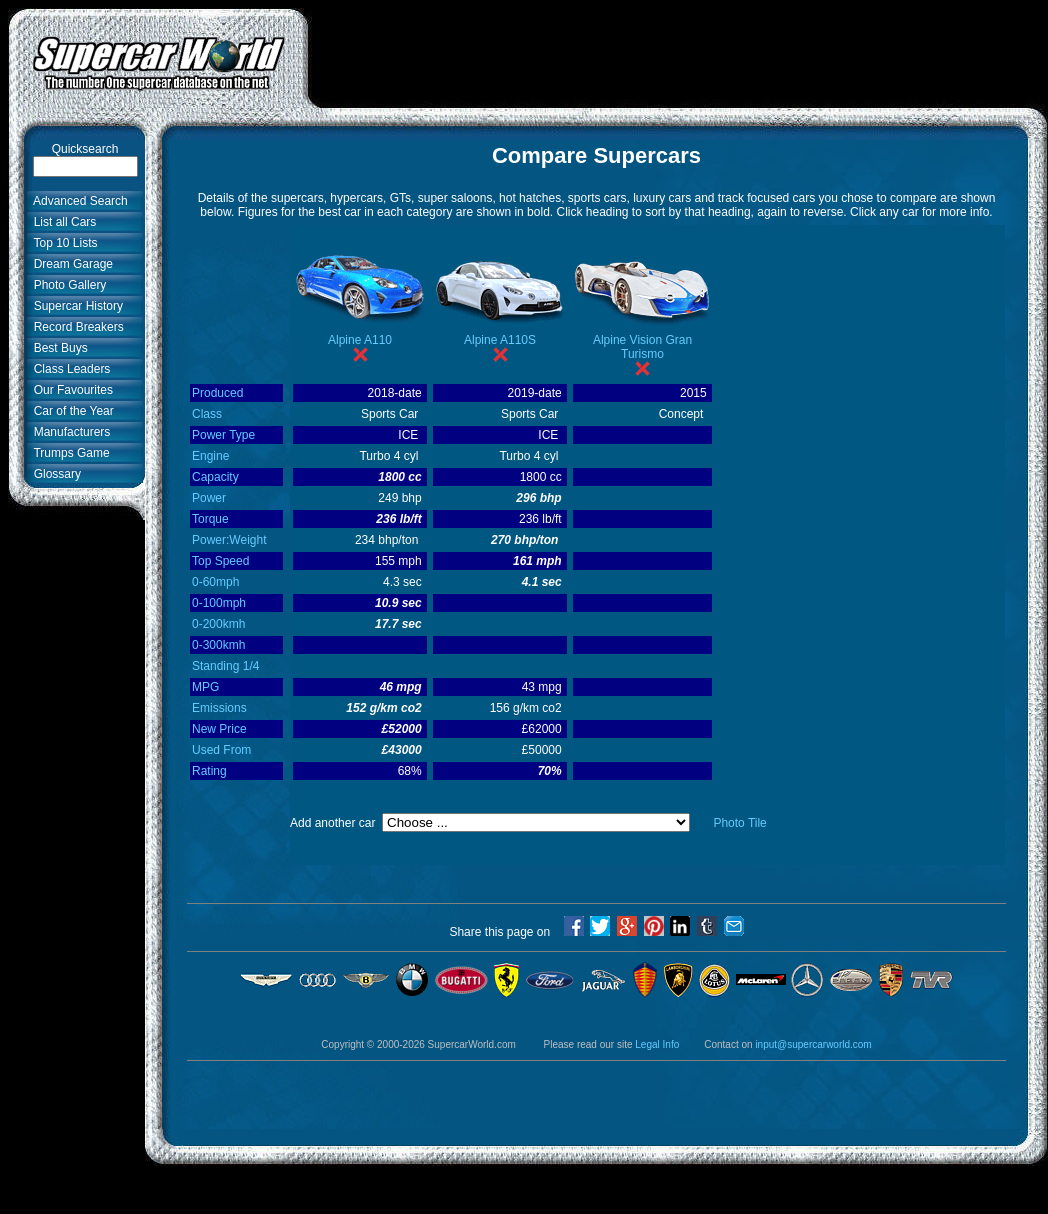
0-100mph (219, 603)
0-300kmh (218, 645)
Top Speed (220, 561)
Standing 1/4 (225, 666)
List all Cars (61, 222)
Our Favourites (70, 390)
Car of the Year (70, 411)
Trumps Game (68, 453)
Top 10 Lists (62, 243)
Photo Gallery (66, 285)
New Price (219, 729)
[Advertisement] (70, 827)
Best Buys (57, 348)
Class (207, 414)
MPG (205, 687)
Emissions (219, 708)
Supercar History (75, 306)
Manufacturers (68, 432)
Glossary (54, 474)
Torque (210, 519)
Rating (209, 771)
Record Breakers (75, 327)
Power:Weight (229, 540)
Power (209, 498)
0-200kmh (218, 624)
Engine (210, 456)
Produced (217, 393)
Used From (221, 750)
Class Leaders (68, 369)
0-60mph (215, 582)
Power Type (223, 435)
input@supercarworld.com (813, 1044)
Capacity (215, 477)
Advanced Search (77, 201)
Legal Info (657, 1044)
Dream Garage (70, 264)
